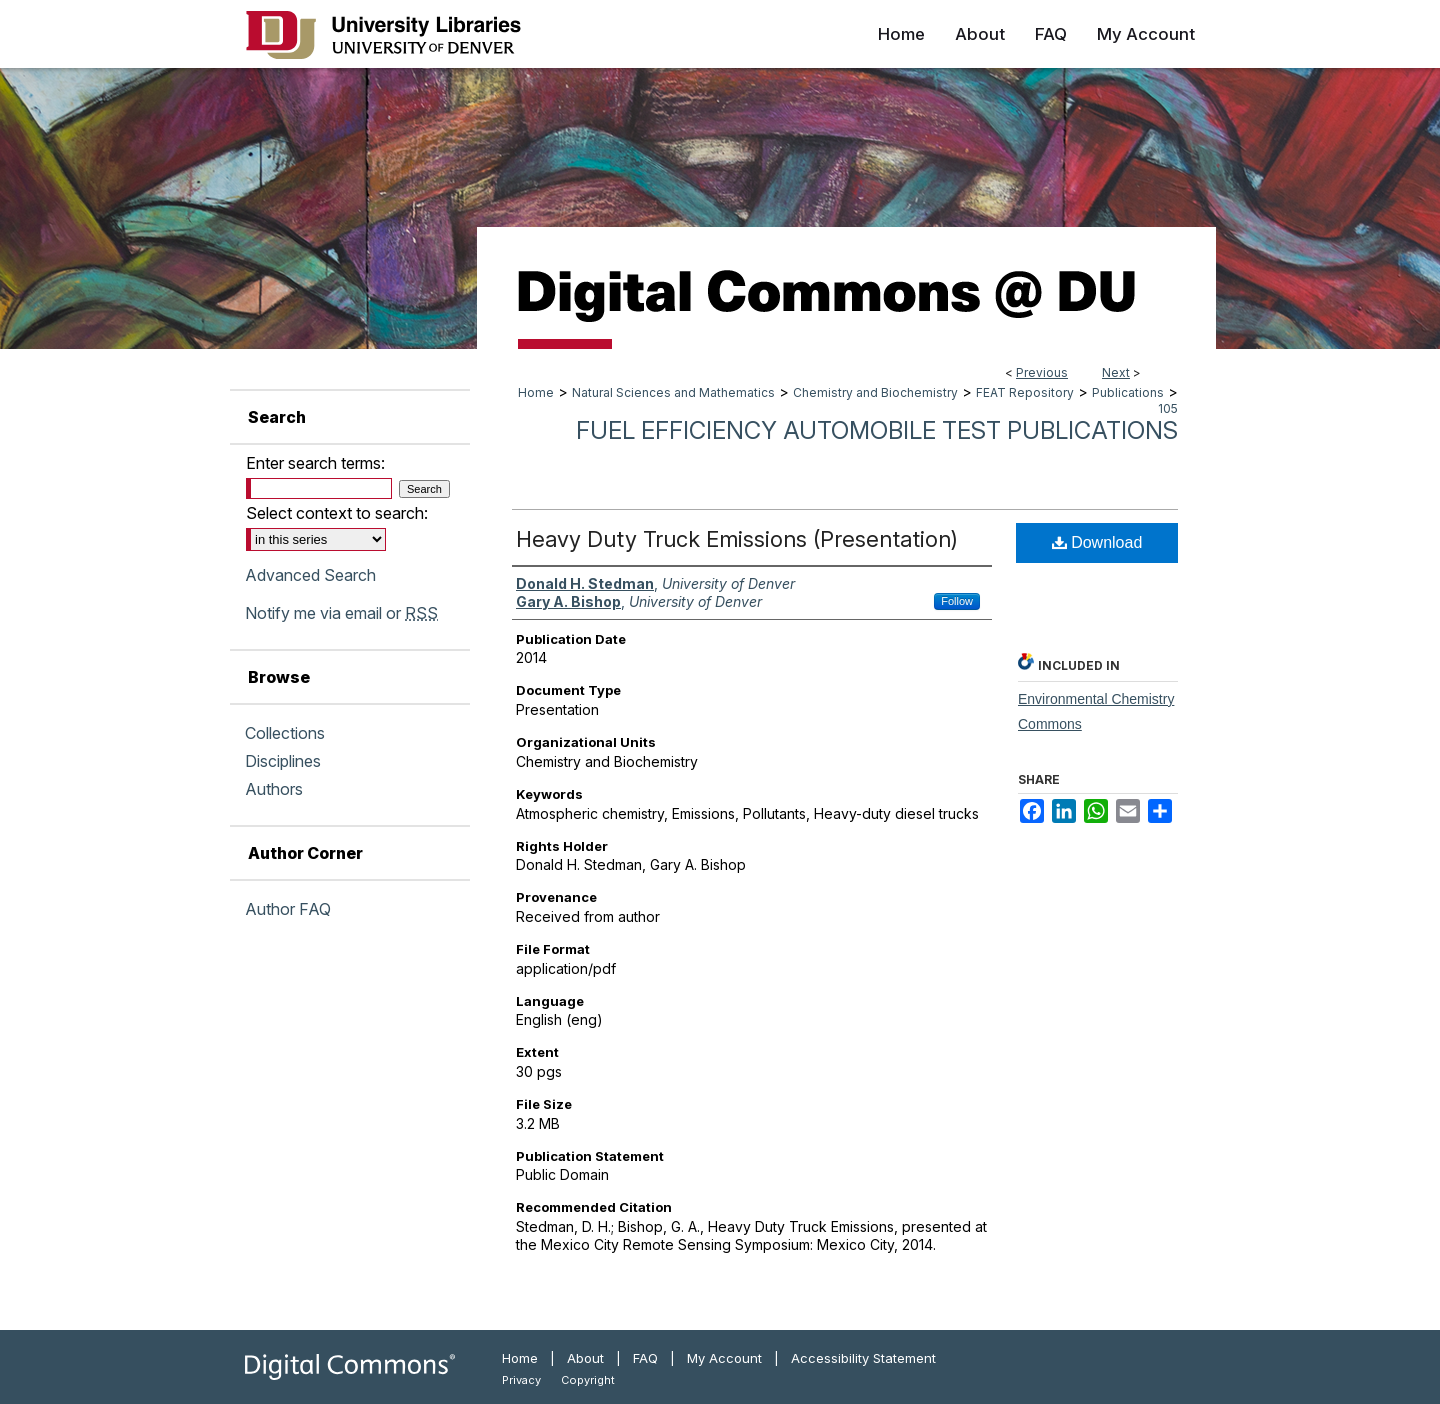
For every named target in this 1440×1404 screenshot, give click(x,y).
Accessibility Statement (863, 1358)
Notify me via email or (341, 613)
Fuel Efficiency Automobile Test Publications (877, 430)
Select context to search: (337, 513)
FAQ (645, 1358)
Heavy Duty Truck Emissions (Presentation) (737, 539)
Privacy (521, 1380)
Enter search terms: (315, 463)
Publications (1128, 392)
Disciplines (283, 761)
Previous (1042, 372)
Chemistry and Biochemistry (875, 392)
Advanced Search (310, 575)
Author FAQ (288, 909)
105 (1168, 408)
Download (1097, 542)
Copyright (588, 1380)
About (585, 1358)
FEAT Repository (1025, 392)
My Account (724, 1358)
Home (536, 392)
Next (1116, 372)
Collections (285, 733)
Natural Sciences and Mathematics (673, 392)
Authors (274, 789)
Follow (957, 601)
